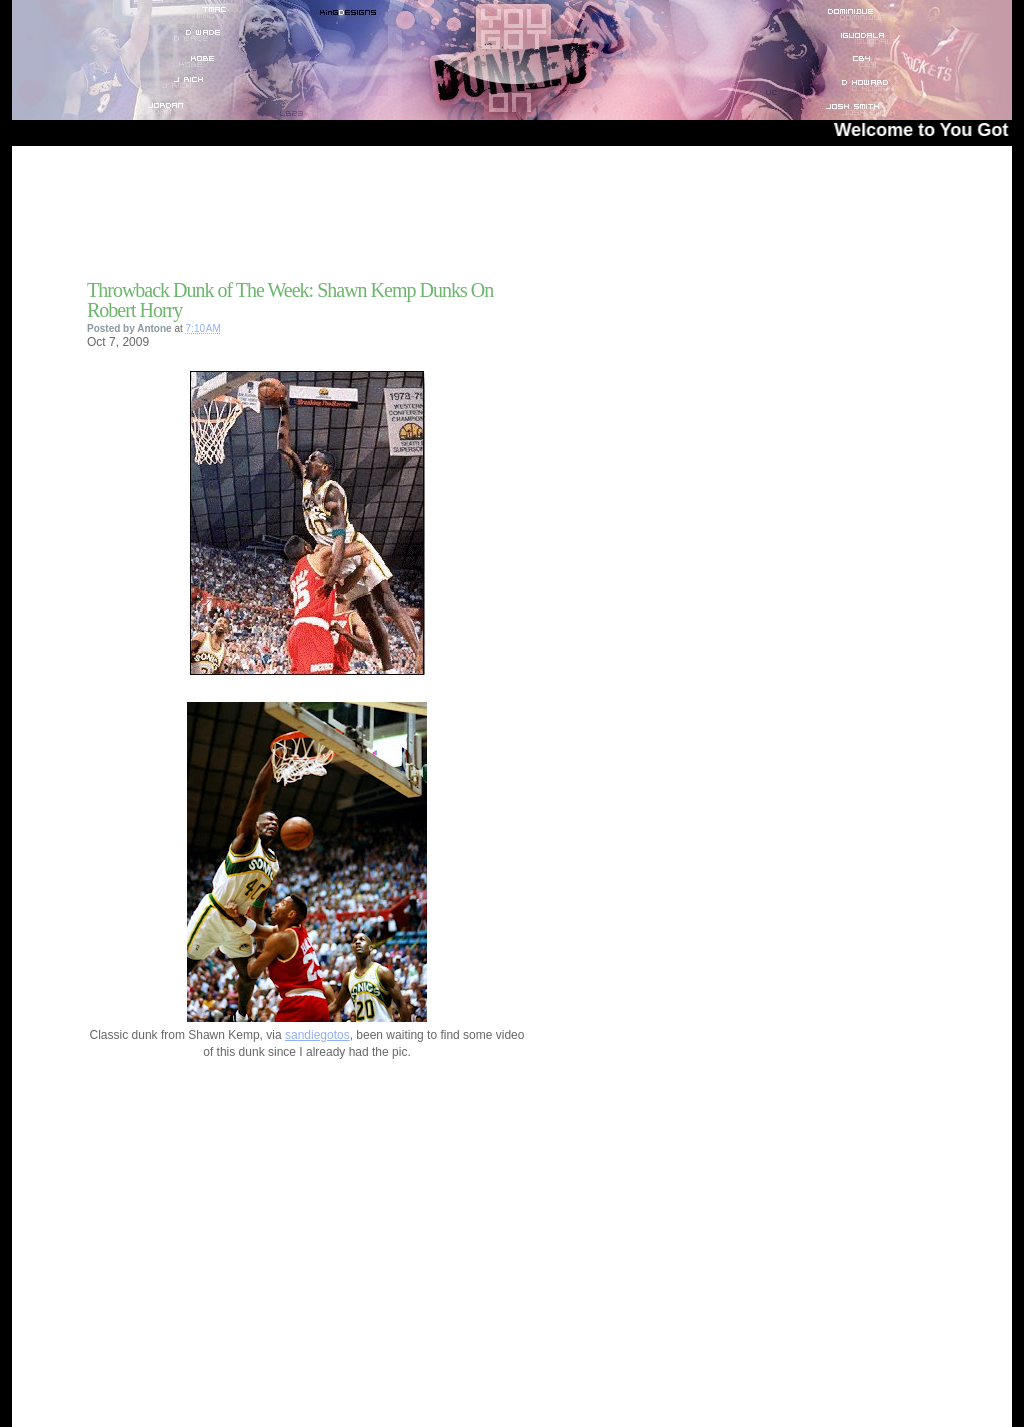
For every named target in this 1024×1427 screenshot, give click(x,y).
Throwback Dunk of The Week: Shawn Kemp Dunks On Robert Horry (290, 300)
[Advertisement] (321, 219)
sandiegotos (317, 1035)
